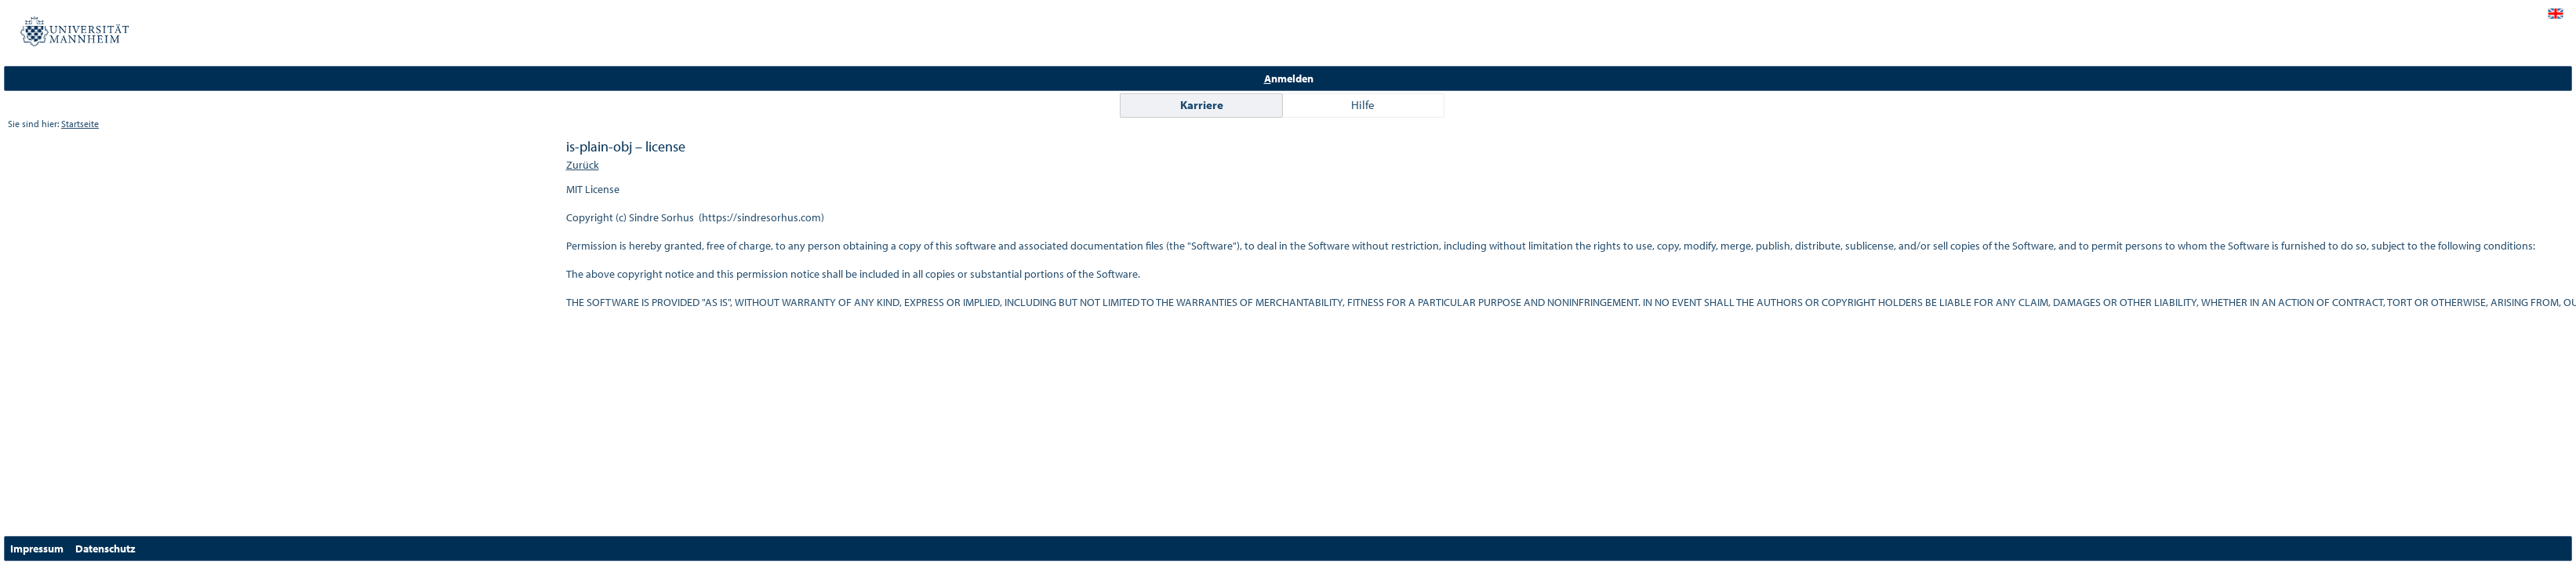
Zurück (582, 165)
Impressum (37, 548)
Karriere (1201, 104)
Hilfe (1363, 104)
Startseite (80, 123)
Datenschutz (105, 548)
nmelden (1288, 78)
